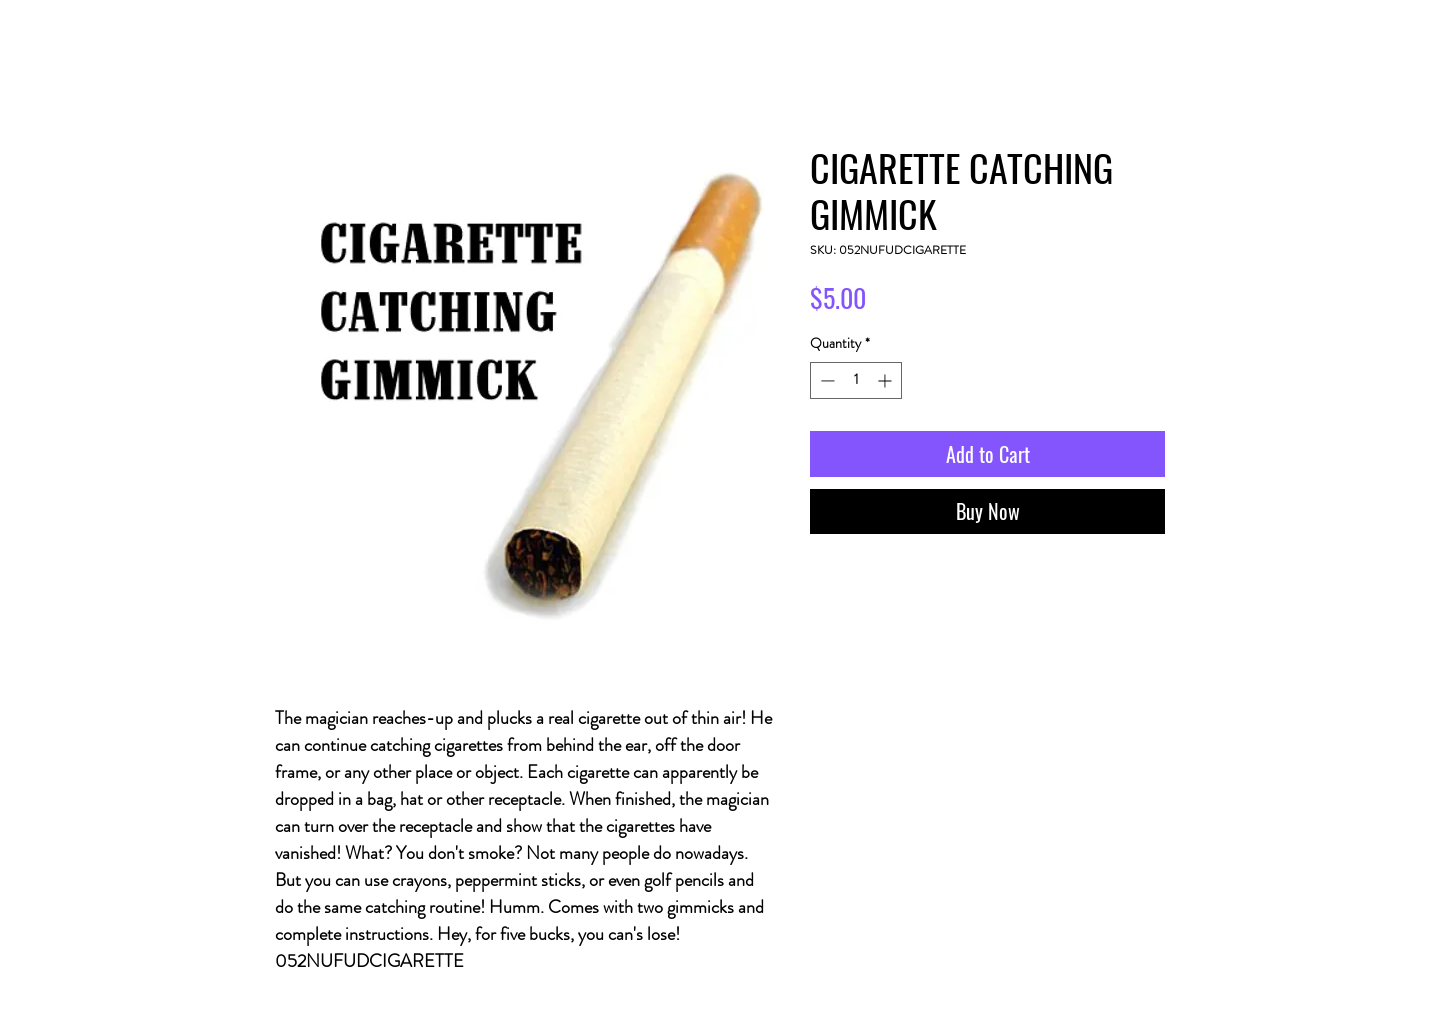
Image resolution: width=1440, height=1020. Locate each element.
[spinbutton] (856, 380)
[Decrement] (825, 380)
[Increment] (886, 380)
